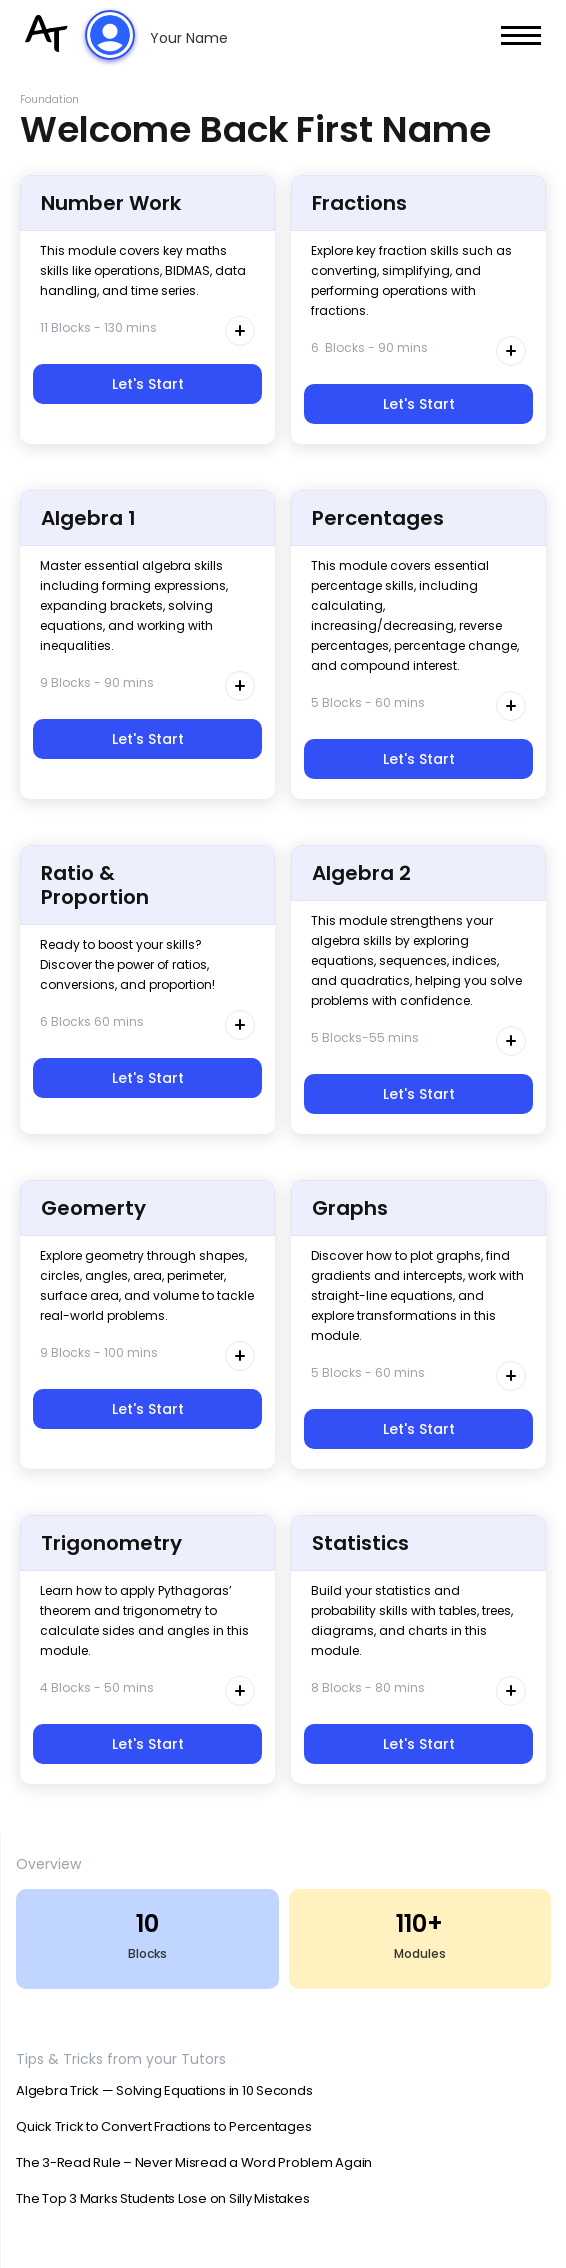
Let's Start (148, 384)
